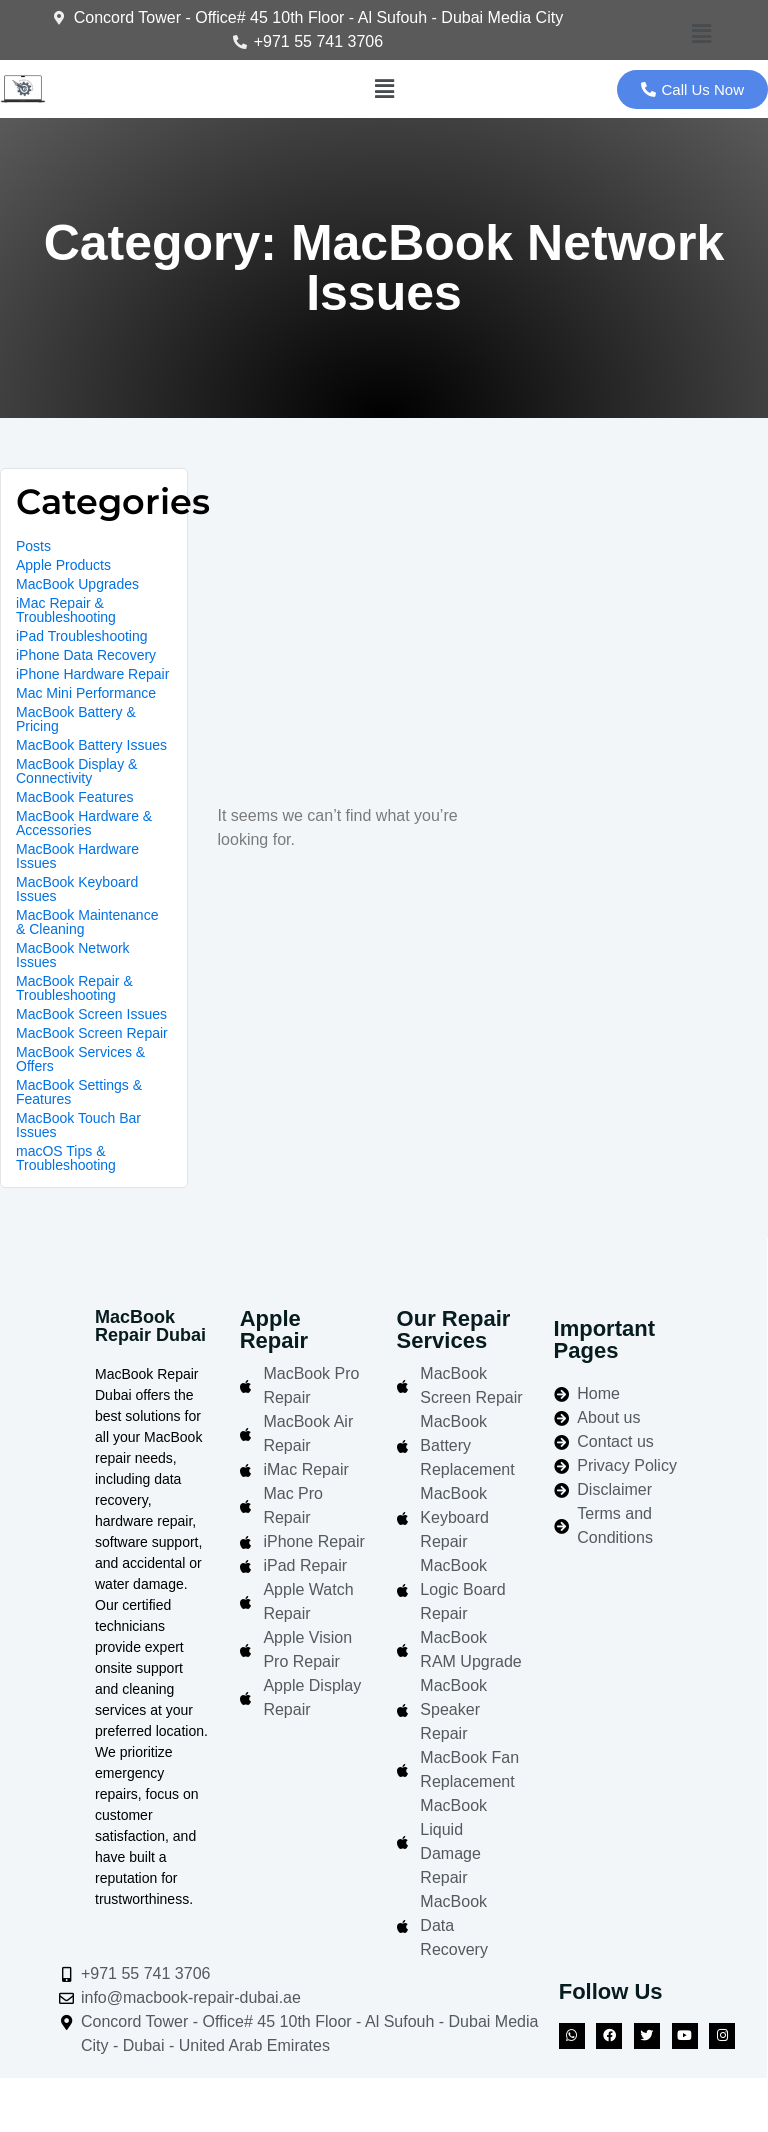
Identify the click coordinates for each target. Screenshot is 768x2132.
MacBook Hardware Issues (77, 856)
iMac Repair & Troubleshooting (66, 610)
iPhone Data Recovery (86, 655)
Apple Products (63, 565)
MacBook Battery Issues (91, 745)
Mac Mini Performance (86, 693)
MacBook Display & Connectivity (76, 771)
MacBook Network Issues (73, 955)
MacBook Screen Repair (92, 1033)
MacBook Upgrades (77, 584)
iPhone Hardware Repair (92, 674)
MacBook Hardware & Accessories (84, 823)
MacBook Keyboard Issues (77, 889)
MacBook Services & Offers (80, 1059)
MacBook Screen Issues (91, 1014)
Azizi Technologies (647, 2104)
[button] (701, 35)
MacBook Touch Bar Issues (78, 1125)
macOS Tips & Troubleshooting (66, 1158)
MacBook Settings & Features (79, 1092)
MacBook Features (75, 797)
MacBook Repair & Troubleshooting (74, 988)
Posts (33, 546)
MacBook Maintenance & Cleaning (87, 922)
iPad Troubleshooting (82, 636)
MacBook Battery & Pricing (76, 719)
